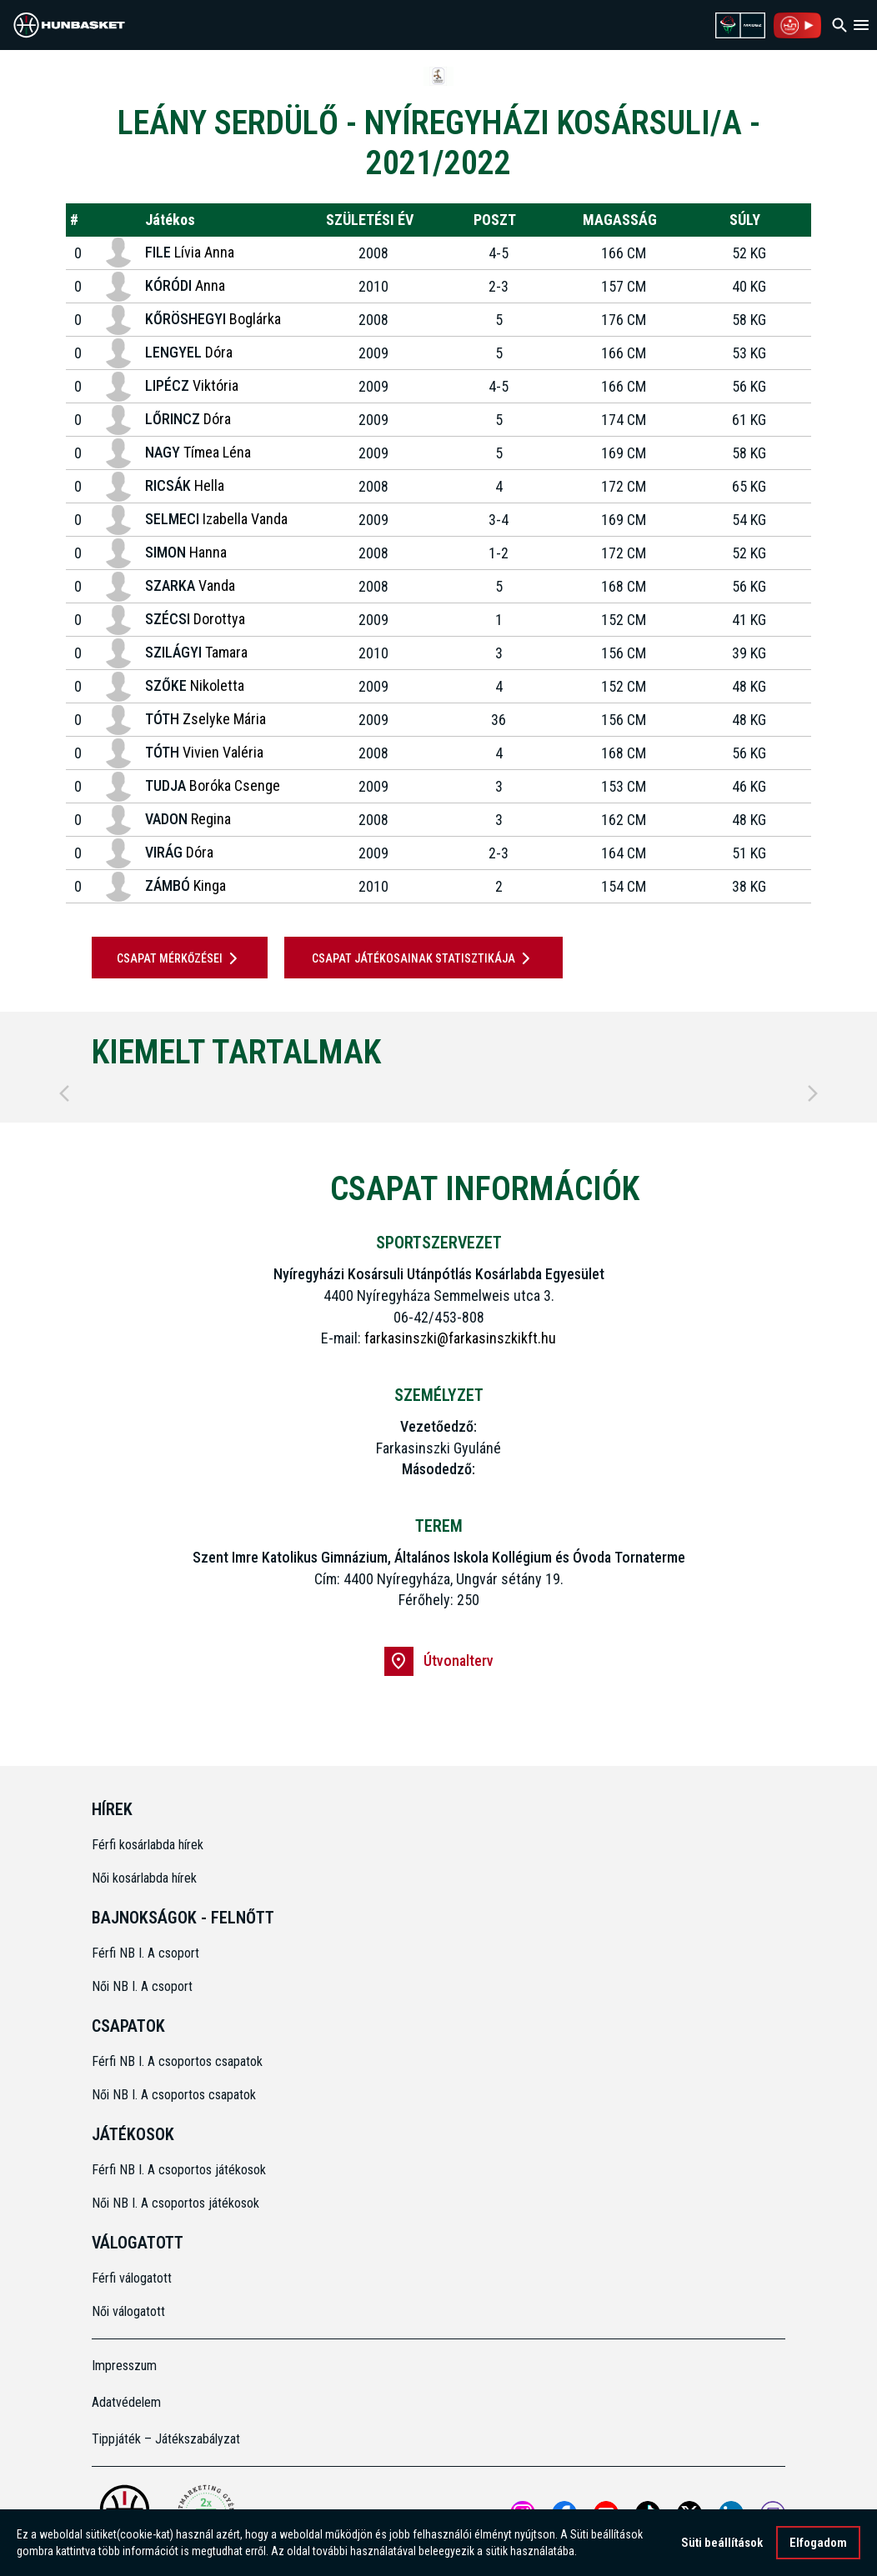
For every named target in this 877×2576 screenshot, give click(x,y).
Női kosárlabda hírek (144, 1878)
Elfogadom (818, 2542)
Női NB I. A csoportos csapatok (175, 2095)
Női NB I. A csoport (142, 1986)
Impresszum (124, 2365)
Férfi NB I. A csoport (145, 1953)
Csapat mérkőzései (180, 958)
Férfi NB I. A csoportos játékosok (179, 2170)
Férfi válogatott (132, 2278)
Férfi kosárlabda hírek (147, 1845)
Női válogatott (128, 2311)
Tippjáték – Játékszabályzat (166, 2439)
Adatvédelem (126, 2402)
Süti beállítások (722, 2542)
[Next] (813, 1093)
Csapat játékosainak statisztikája (424, 958)
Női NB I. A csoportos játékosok (175, 2203)
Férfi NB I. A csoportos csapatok (179, 2061)
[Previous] (64, 1093)
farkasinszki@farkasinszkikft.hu (460, 1338)
